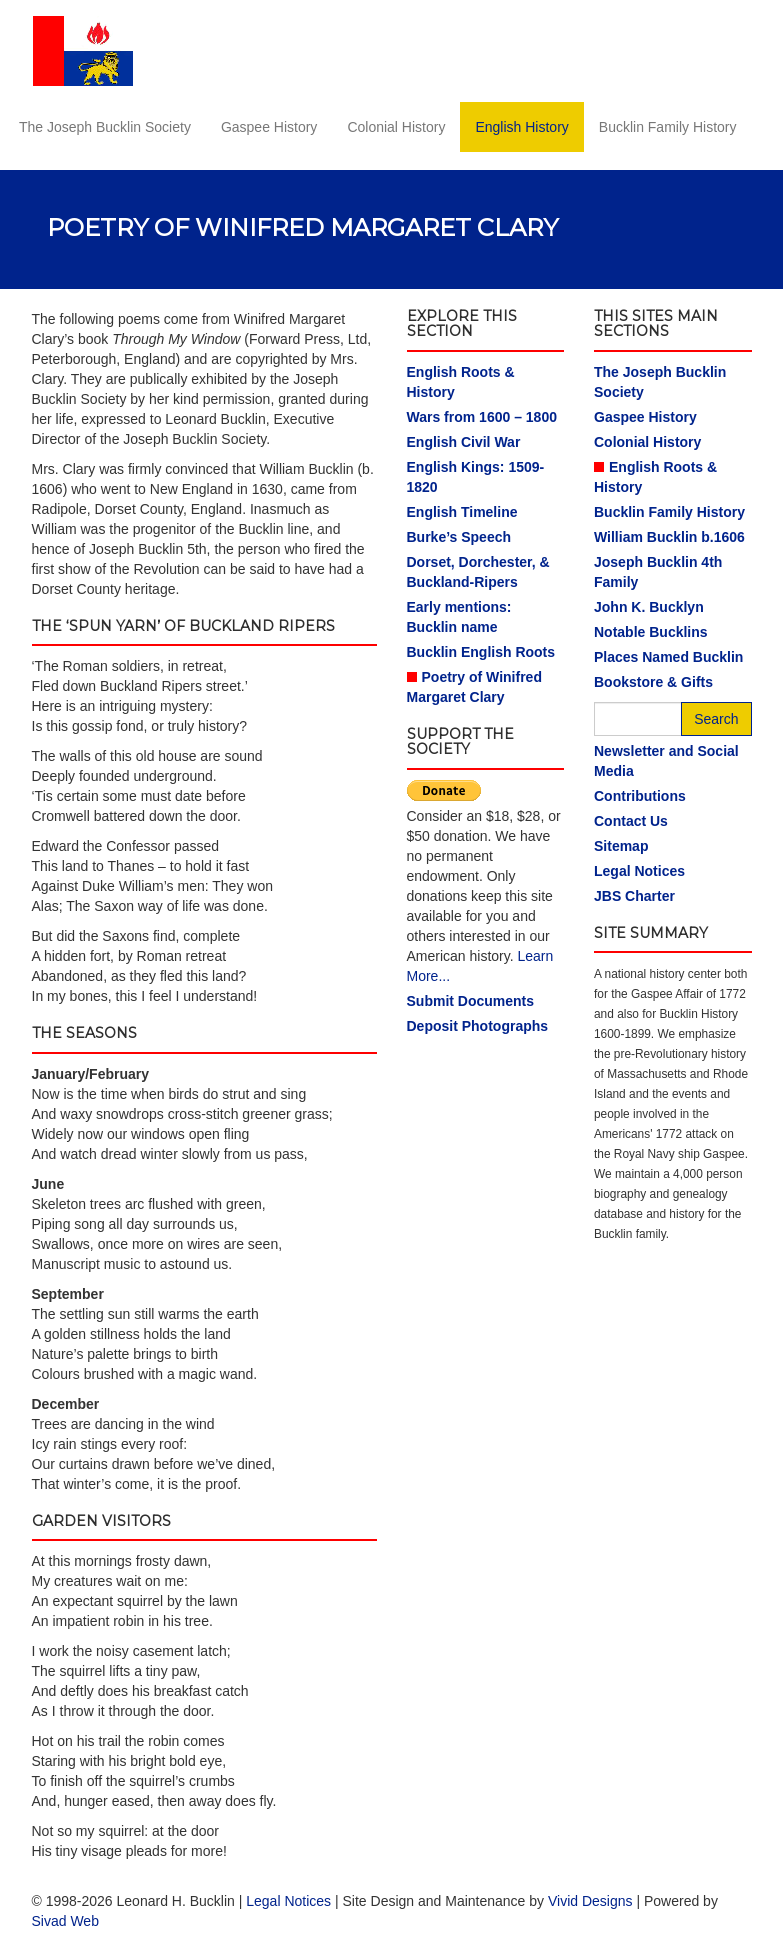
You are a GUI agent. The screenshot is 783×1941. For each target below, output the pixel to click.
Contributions (640, 796)
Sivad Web (65, 1921)
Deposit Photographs (478, 1026)
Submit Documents (471, 1001)
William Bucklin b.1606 (669, 537)
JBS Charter (634, 896)
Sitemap (621, 846)
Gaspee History (269, 127)
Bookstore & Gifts (653, 682)
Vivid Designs (590, 1901)
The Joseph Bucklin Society (105, 127)
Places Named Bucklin (668, 657)
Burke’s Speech (459, 537)
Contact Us (631, 821)
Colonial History (396, 127)
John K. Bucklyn (649, 607)
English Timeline (462, 512)
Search (716, 719)
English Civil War (464, 442)
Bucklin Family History (668, 127)
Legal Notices (639, 871)
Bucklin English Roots (481, 652)
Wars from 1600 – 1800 (482, 417)
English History (521, 127)
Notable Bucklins (651, 632)
